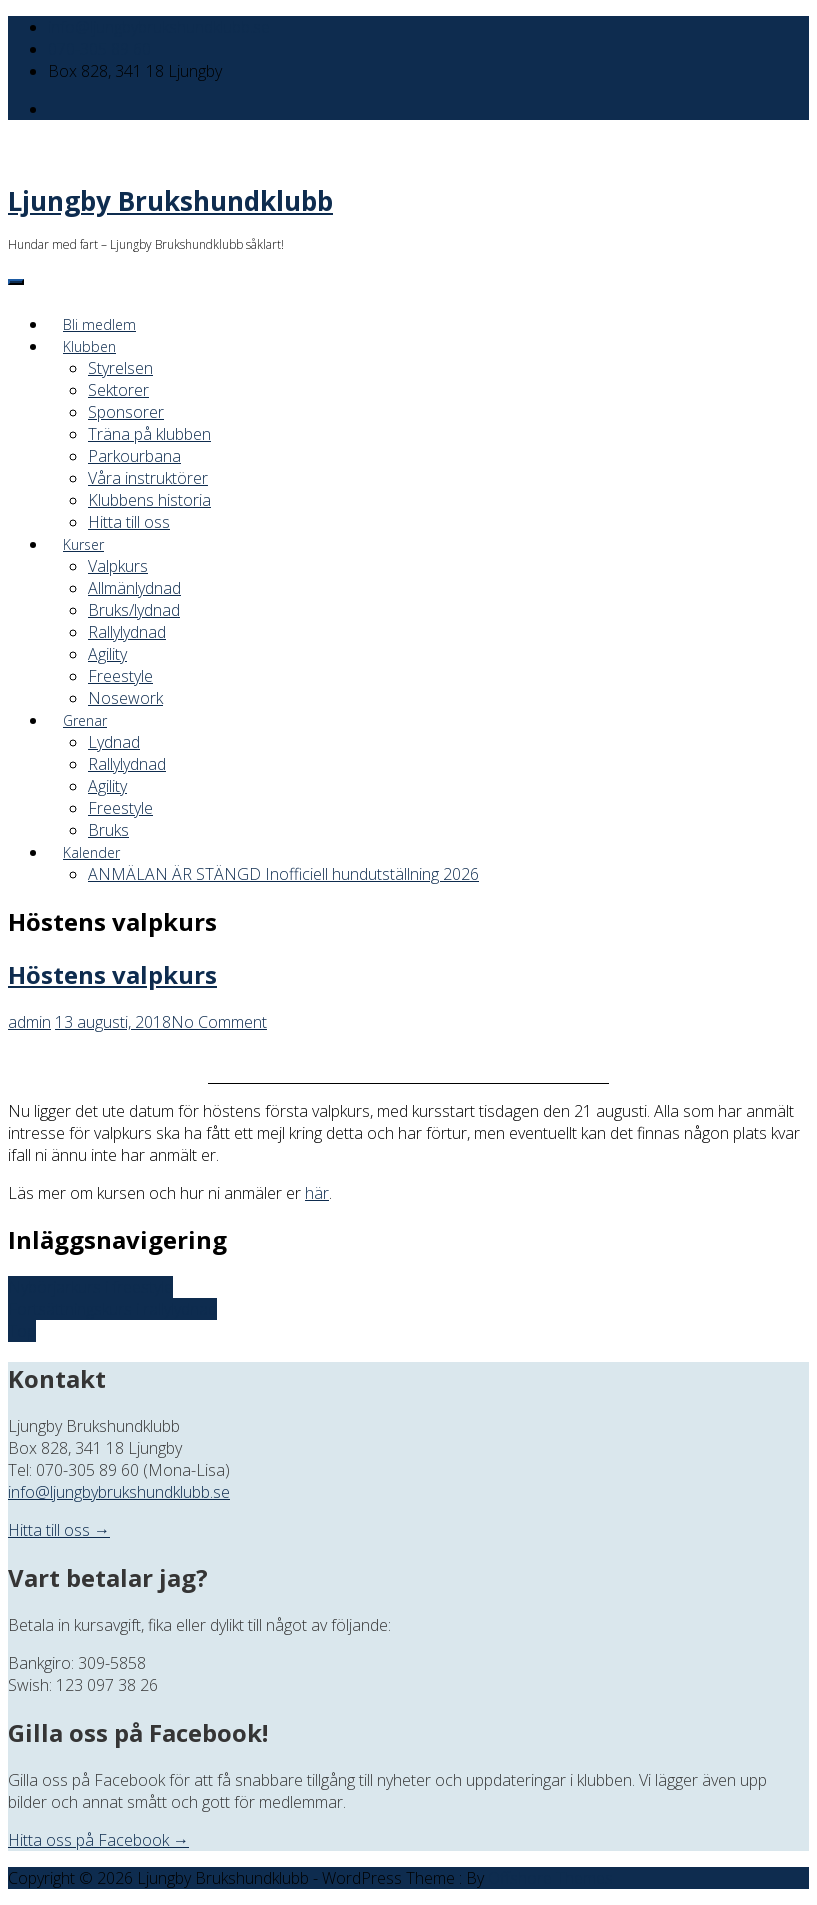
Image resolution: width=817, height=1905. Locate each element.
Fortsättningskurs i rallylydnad (112, 1309)
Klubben (89, 346)
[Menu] (16, 282)
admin (29, 1022)
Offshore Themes (550, 1878)
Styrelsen (120, 368)
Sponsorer (126, 412)
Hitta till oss (129, 522)
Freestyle (120, 676)
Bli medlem (99, 324)
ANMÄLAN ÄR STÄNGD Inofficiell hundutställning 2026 (283, 874)
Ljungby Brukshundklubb (170, 201)
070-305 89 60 (99, 49)
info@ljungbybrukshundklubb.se (159, 27)
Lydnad (114, 742)
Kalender (91, 852)
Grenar (85, 720)
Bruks (108, 830)
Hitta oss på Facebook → (98, 1840)
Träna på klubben (149, 434)
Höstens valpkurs (112, 974)
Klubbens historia (149, 500)
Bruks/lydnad (134, 610)
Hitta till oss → (59, 1530)
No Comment (219, 1022)
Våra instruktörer (148, 478)
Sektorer (118, 390)
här (317, 1193)
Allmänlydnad (134, 588)
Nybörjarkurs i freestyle (90, 1287)
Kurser (83, 544)
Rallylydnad (127, 632)
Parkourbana (134, 456)
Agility (107, 654)
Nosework (125, 698)
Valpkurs (118, 566)
